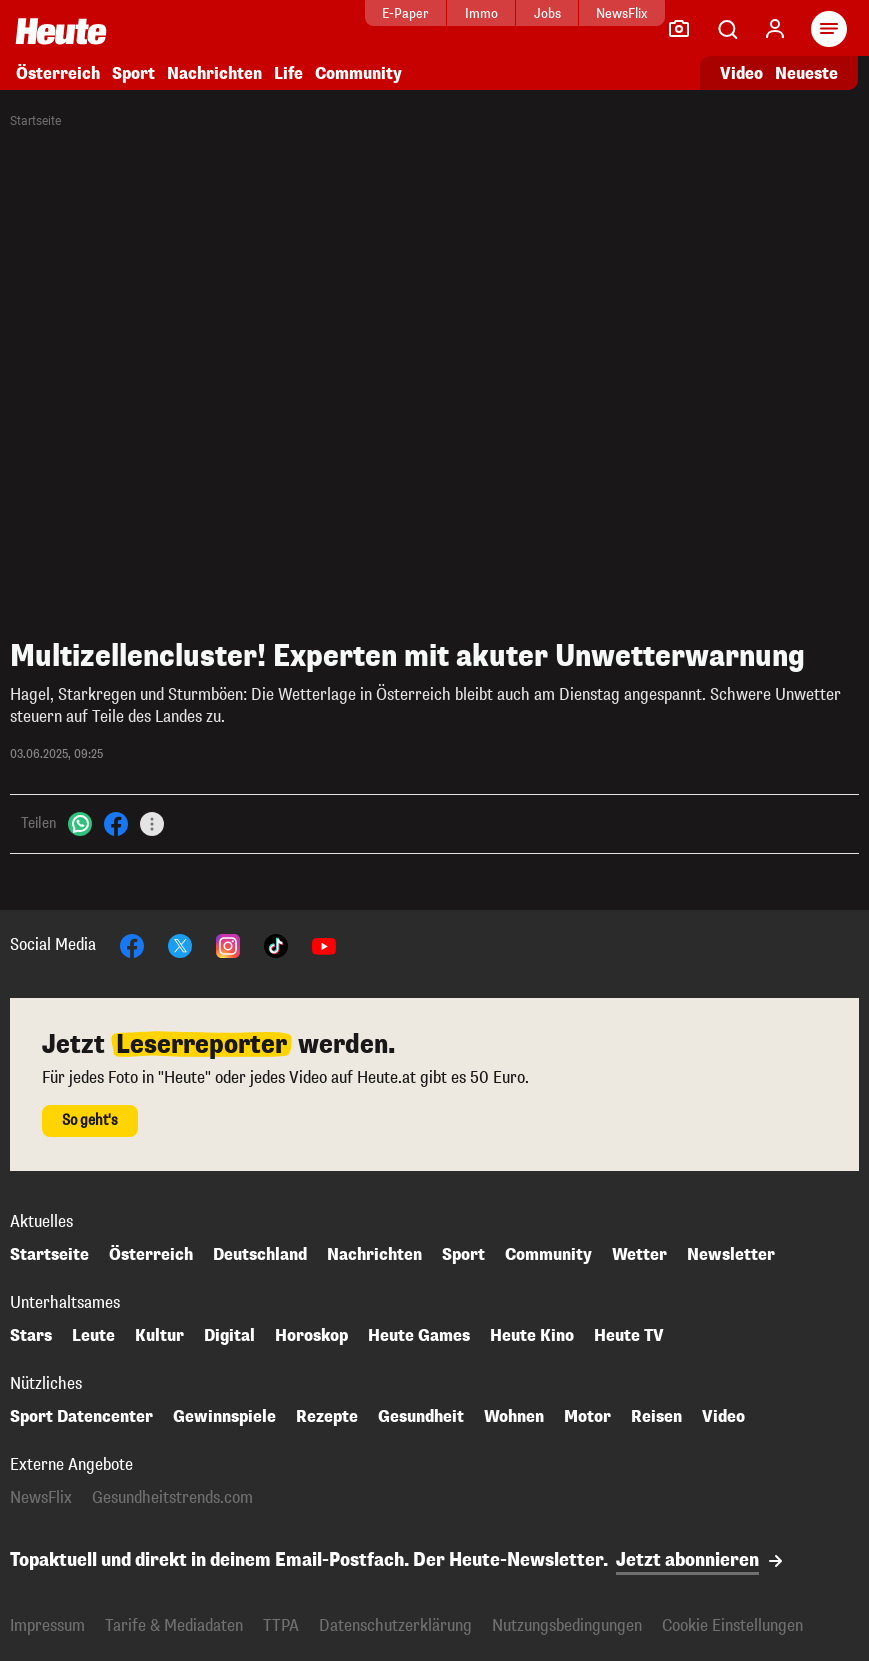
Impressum (47, 1625)
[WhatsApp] (80, 822)
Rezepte (327, 1417)
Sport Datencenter (81, 1417)
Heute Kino (532, 1336)
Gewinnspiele (224, 1417)
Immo (424, 13)
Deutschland (260, 1255)
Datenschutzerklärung (395, 1625)
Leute (93, 1336)
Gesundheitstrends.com (172, 1498)
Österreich (58, 73)
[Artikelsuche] (727, 29)
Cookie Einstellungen (732, 1625)
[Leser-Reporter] (679, 29)
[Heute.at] (61, 30)
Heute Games (419, 1336)
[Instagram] (228, 944)
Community (358, 73)
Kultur (159, 1336)
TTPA (281, 1625)
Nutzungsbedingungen (567, 1625)
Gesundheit (421, 1417)
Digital (229, 1336)
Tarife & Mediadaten (174, 1625)
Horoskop (311, 1336)
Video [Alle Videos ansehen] (741, 73)
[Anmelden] (775, 29)
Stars (31, 1336)
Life (288, 73)
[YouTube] (324, 944)
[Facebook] (116, 822)
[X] (180, 944)
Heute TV (629, 1336)
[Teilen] (152, 824)
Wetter (639, 1255)
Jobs (490, 13)
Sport (133, 73)
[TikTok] (276, 944)
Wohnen (514, 1417)
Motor (587, 1417)
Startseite (35, 121)
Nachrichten (214, 73)
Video (723, 1417)
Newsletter (731, 1255)
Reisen (656, 1417)
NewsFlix (565, 13)
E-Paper (349, 13)
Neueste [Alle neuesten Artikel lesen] (806, 73)
